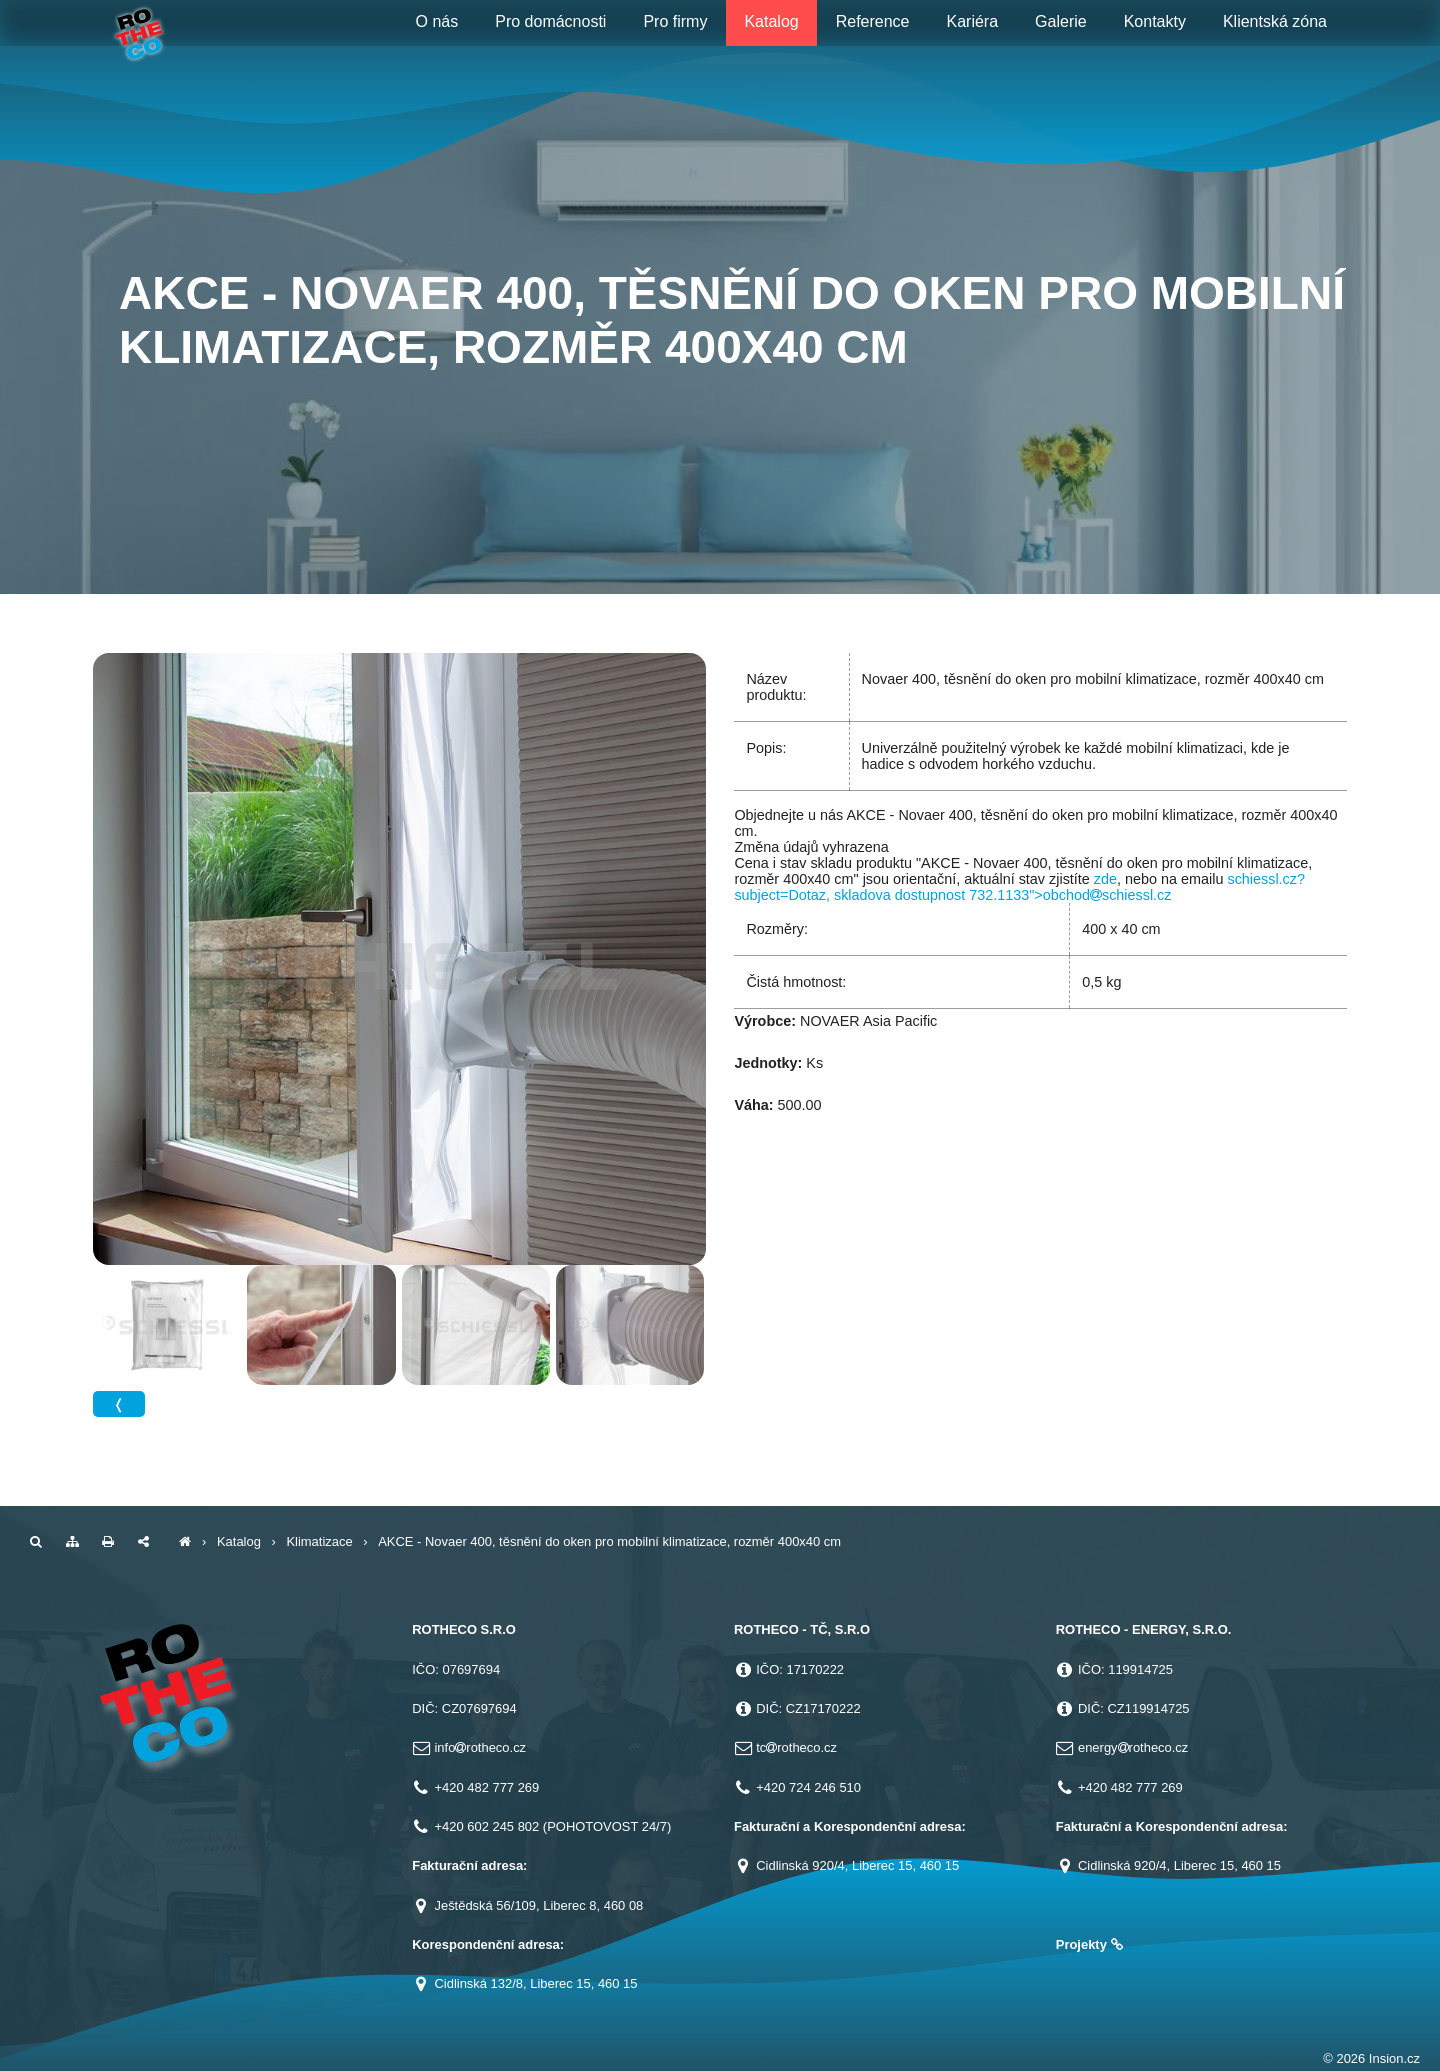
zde (1105, 879)
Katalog (239, 1541)
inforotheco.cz (480, 1747)
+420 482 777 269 (486, 1787)
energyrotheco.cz (1133, 1747)
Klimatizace (319, 1541)
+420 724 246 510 (808, 1787)
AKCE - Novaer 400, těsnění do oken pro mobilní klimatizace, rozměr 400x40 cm (609, 1541)
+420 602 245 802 (486, 1826)
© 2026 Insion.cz (1371, 2058)
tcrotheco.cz (796, 1747)
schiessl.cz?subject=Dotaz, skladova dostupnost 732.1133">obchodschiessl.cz (1019, 887)
